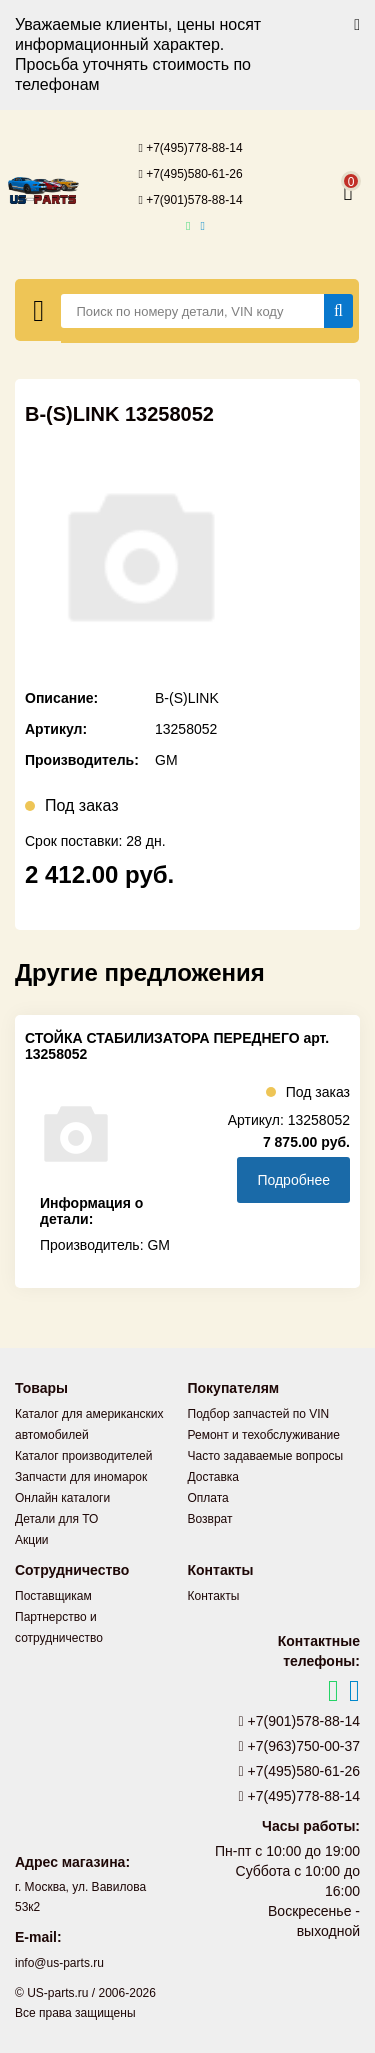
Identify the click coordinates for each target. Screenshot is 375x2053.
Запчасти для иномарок (81, 1477)
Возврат (210, 1519)
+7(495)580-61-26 (190, 174)
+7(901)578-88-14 (190, 200)
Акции (32, 1540)
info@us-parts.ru (59, 1963)
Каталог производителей (83, 1456)
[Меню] (38, 310)
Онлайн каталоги (62, 1498)
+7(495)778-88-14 (190, 148)
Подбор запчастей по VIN (259, 1414)
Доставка (214, 1477)
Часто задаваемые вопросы (266, 1456)
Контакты (214, 1596)
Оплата (208, 1498)
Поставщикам (53, 1596)
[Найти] (338, 311)
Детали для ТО (56, 1519)
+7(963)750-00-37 (300, 1746)
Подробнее (293, 1180)
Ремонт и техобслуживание (264, 1435)
